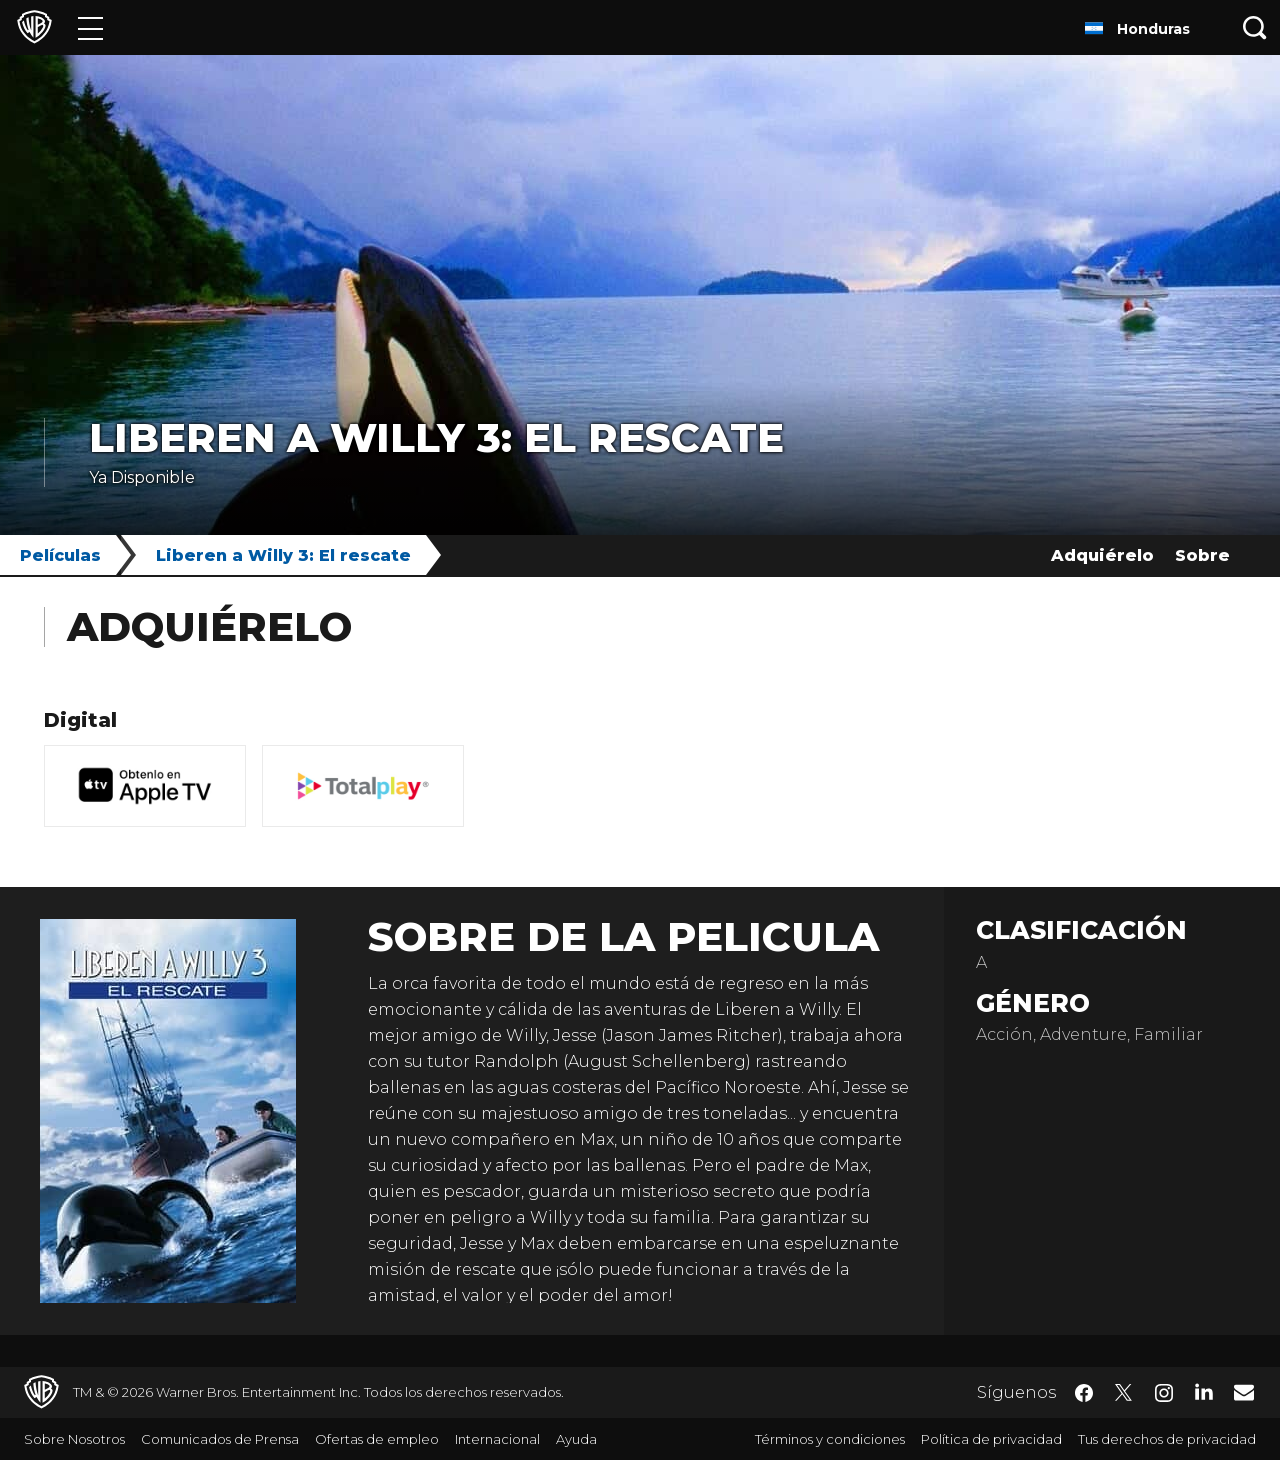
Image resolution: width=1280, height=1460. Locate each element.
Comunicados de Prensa (220, 1439)
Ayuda (576, 1439)
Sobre (1202, 555)
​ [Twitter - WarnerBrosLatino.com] (1124, 1393)
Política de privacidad (991, 1439)
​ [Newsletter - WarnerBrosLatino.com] (1244, 1392)
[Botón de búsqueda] (1255, 27)
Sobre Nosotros (74, 1439)
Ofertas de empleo (377, 1439)
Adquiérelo (1102, 555)
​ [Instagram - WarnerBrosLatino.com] (1164, 1393)
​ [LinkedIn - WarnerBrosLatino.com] (1204, 1391)
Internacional (497, 1439)
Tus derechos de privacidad (1167, 1439)
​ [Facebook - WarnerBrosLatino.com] (1084, 1393)
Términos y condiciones (830, 1439)
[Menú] (90, 27)
